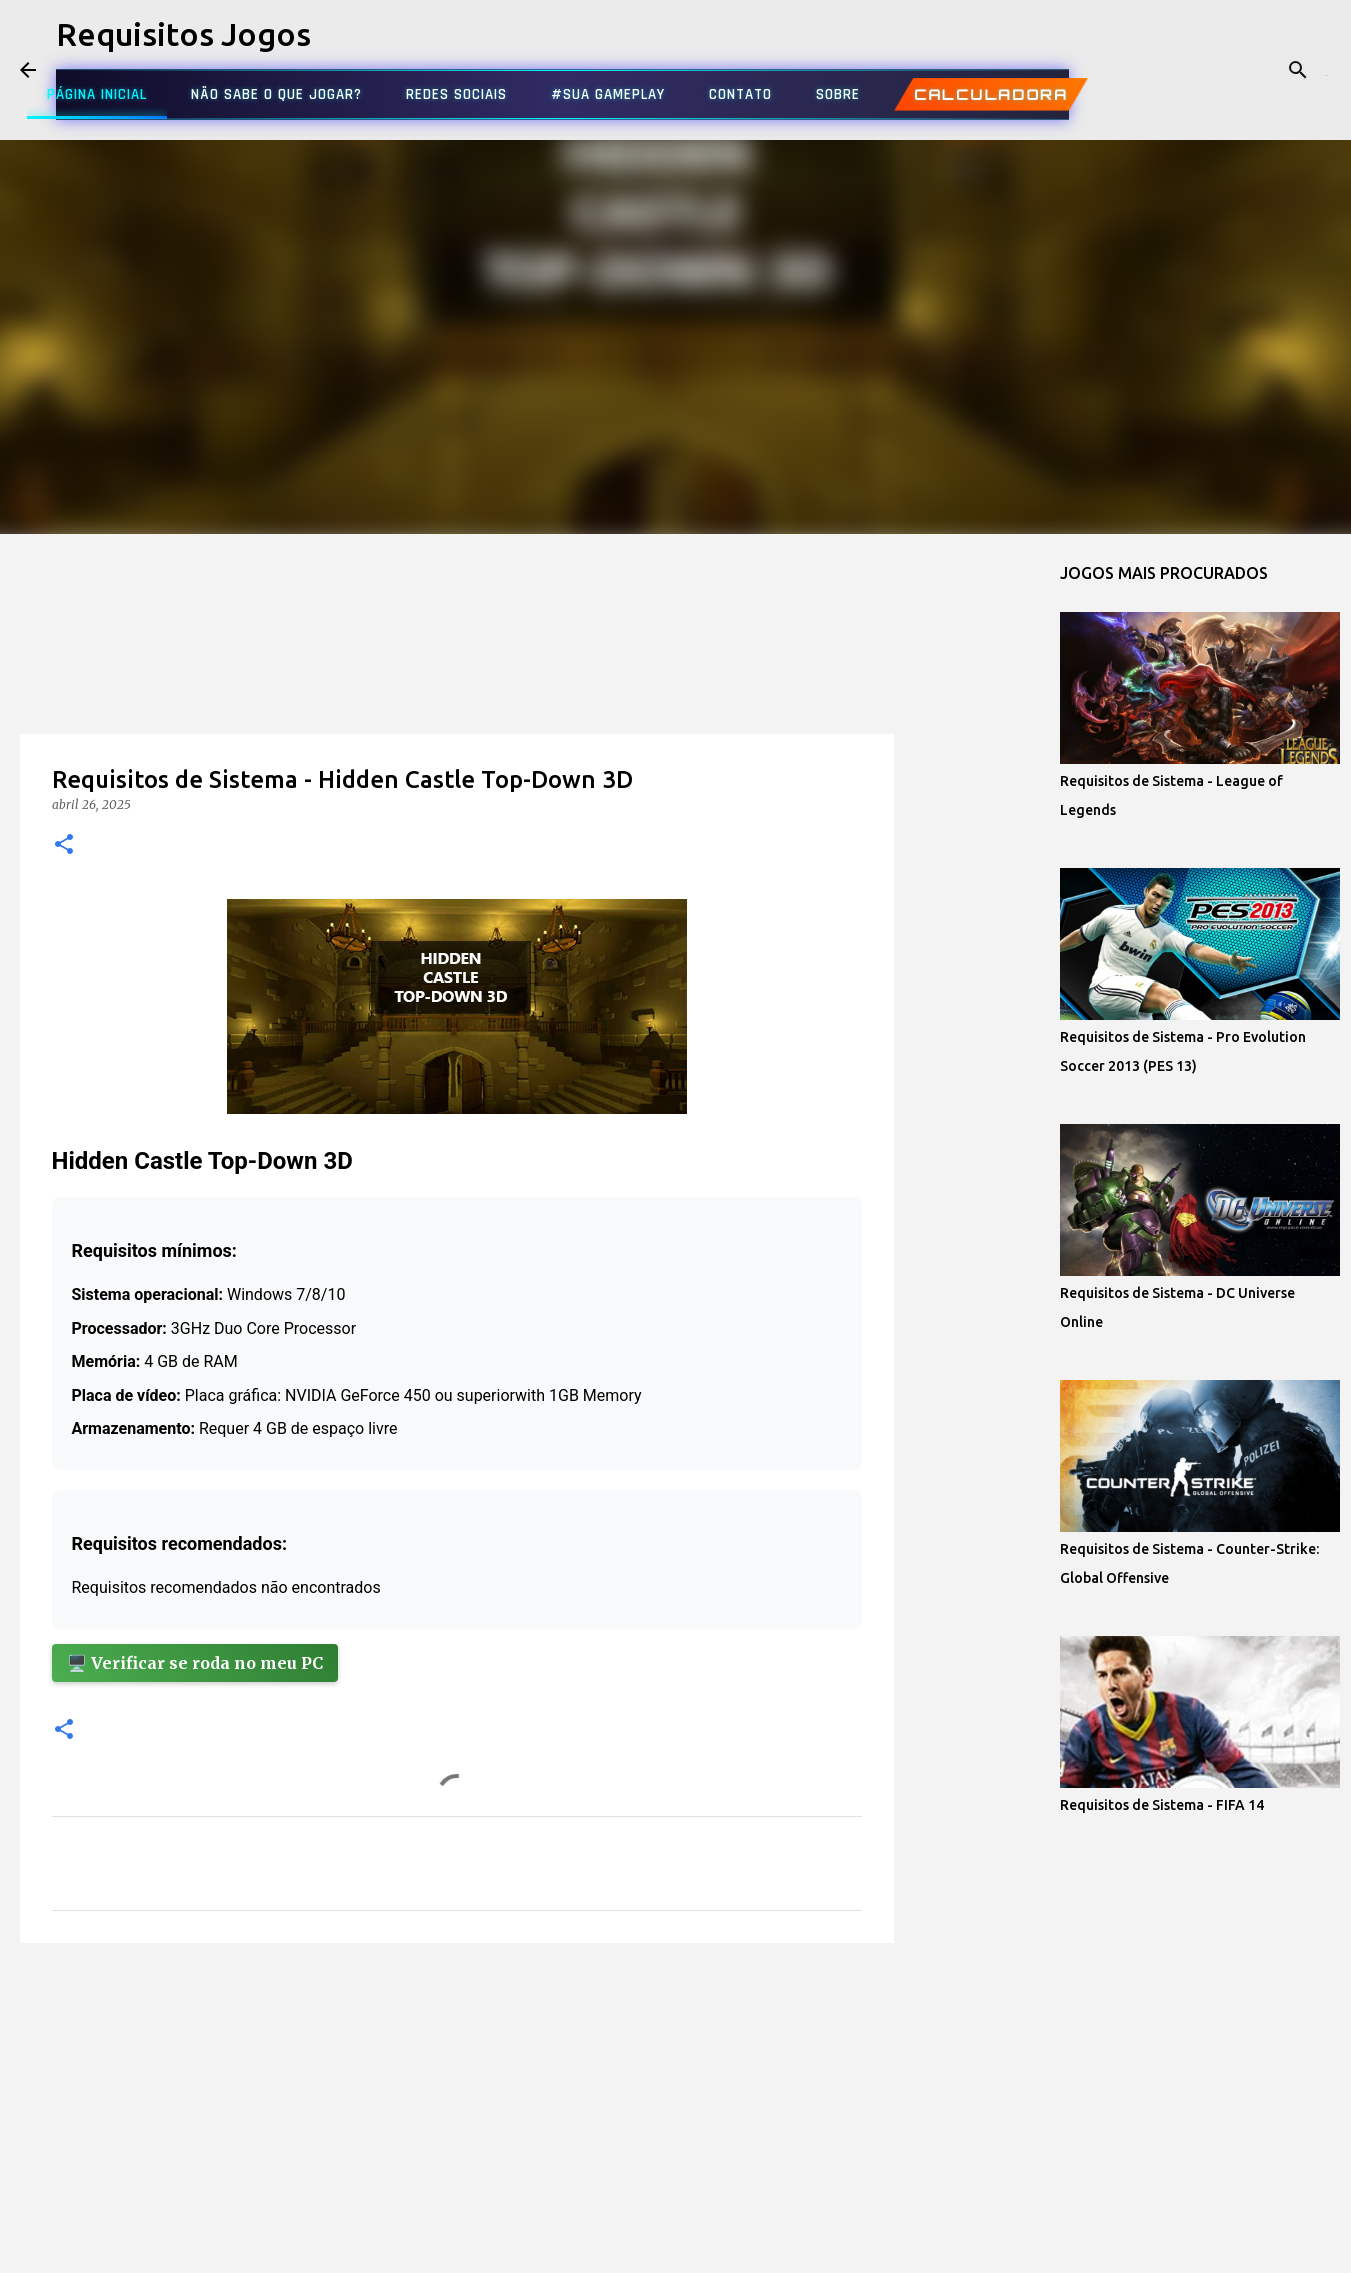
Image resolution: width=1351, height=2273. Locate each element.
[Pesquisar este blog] (1230, 70)
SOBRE (838, 94)
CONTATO (740, 94)
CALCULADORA (991, 94)
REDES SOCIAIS (456, 94)
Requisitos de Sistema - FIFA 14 (1162, 1805)
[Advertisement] (457, 674)
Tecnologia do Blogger (675, 2245)
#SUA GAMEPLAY (608, 94)
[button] (64, 845)
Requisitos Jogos (183, 34)
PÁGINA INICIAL (97, 94)
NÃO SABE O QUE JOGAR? (276, 94)
